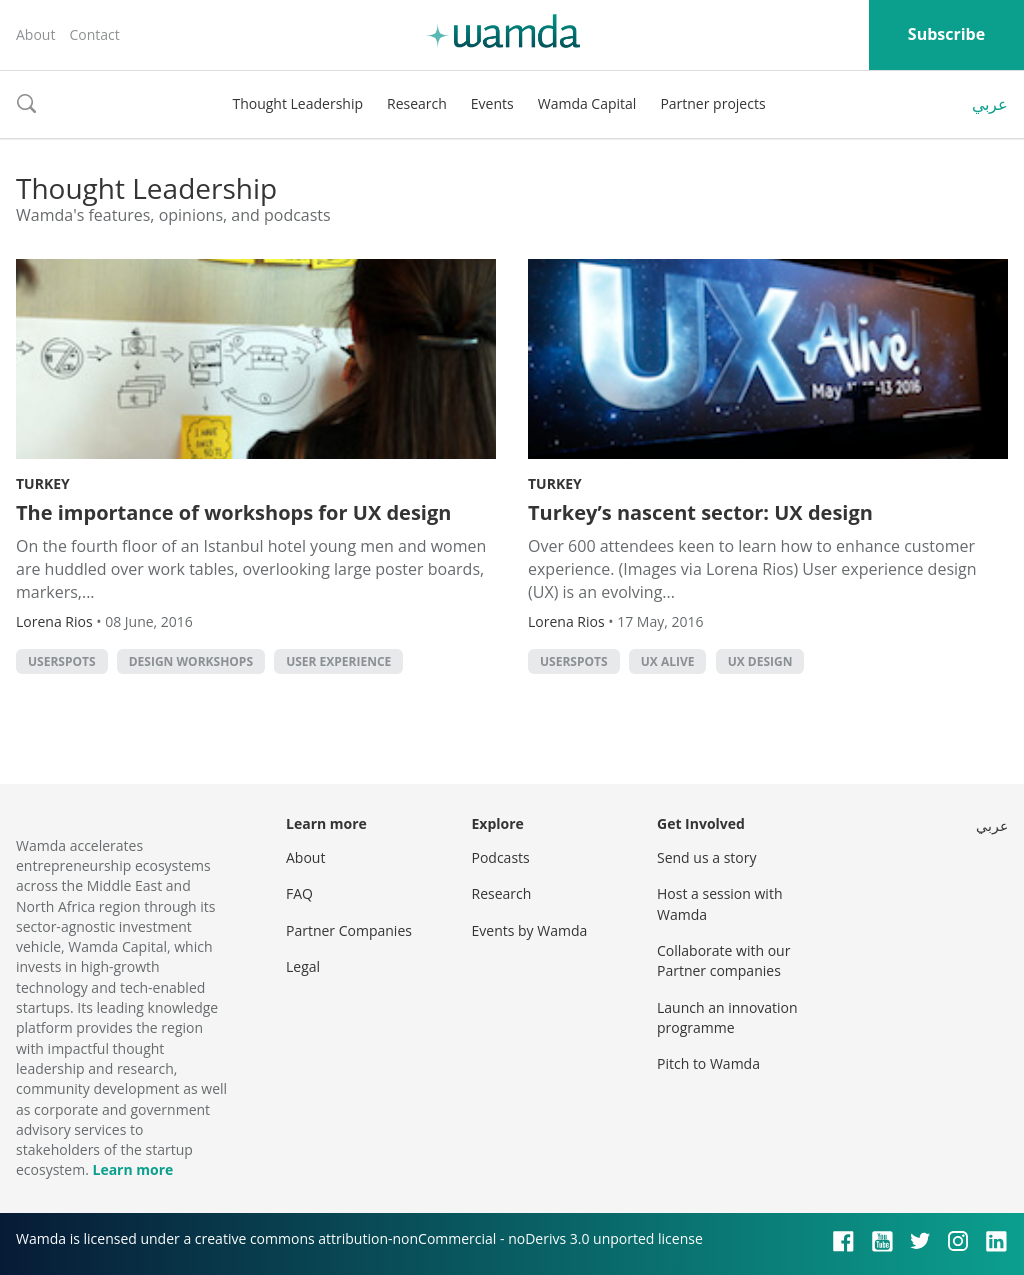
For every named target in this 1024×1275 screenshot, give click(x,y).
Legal (303, 966)
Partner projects (712, 103)
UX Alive (668, 661)
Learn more (132, 1169)
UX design (760, 661)
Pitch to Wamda (708, 1063)
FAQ (299, 893)
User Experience (338, 661)
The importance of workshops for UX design (233, 512)
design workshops (191, 661)
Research (417, 103)
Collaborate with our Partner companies (723, 960)
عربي (990, 104)
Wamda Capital (587, 103)
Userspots (62, 661)
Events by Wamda (530, 930)
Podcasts (501, 857)
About (35, 34)
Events (492, 103)
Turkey (43, 483)
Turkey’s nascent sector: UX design (700, 512)
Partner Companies (349, 930)
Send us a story (706, 857)
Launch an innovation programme (727, 1017)
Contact (94, 34)
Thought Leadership (297, 103)
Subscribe (946, 34)
